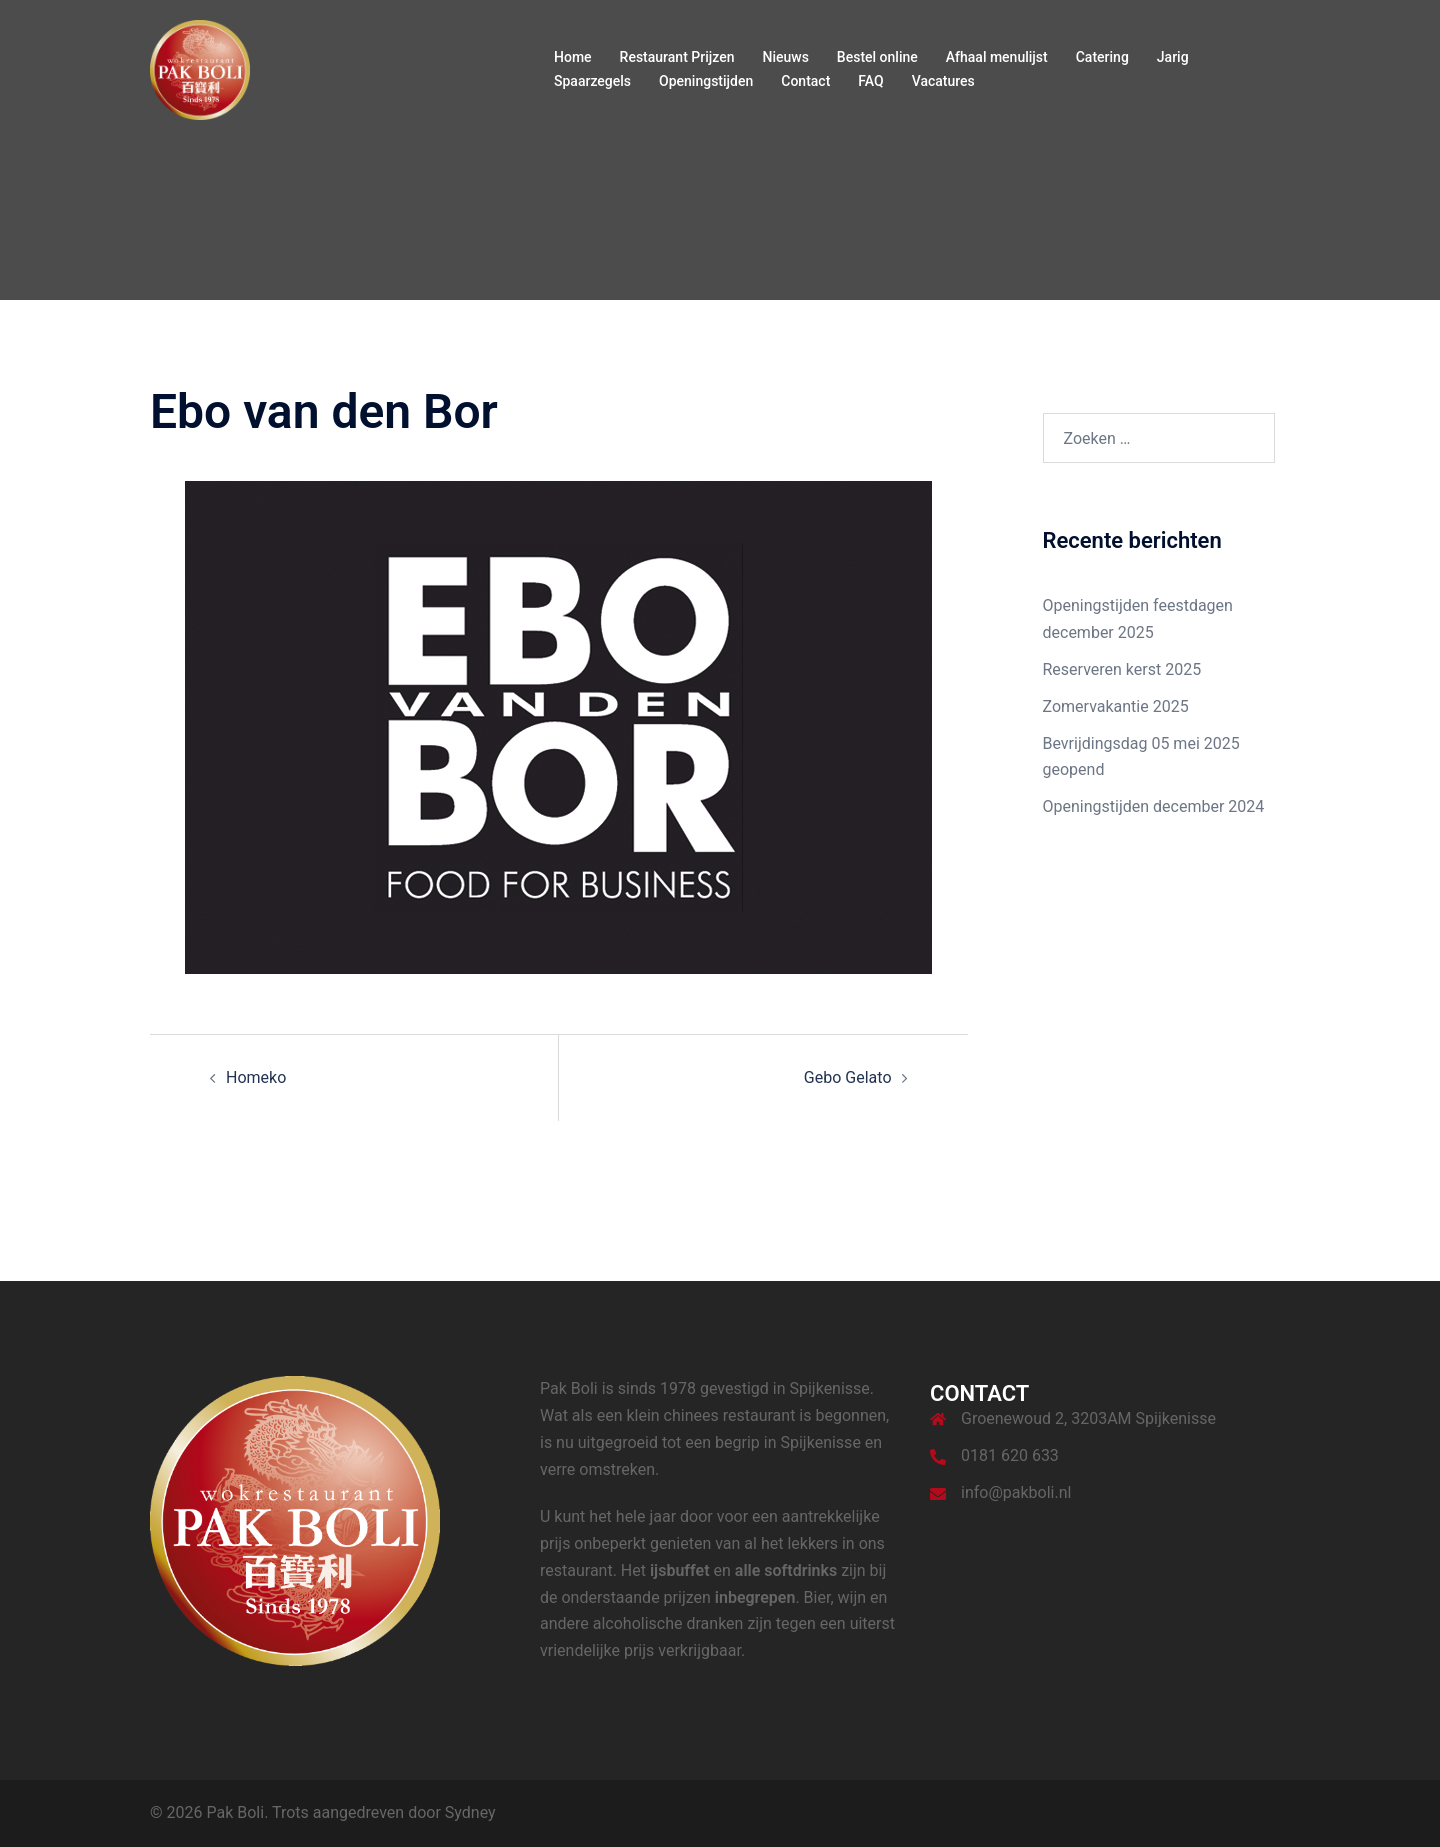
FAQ (870, 81)
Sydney (470, 1812)
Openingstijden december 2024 (1154, 806)
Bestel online (877, 57)
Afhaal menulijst (997, 57)
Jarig (1173, 57)
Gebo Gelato (848, 1077)
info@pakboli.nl (1016, 1492)
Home (573, 57)
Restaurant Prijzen (677, 57)
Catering (1102, 57)
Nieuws (785, 57)
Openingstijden (706, 81)
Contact (805, 81)
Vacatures (943, 81)
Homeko (256, 1077)
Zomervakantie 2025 (1116, 706)
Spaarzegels (592, 81)
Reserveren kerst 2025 (1122, 669)
